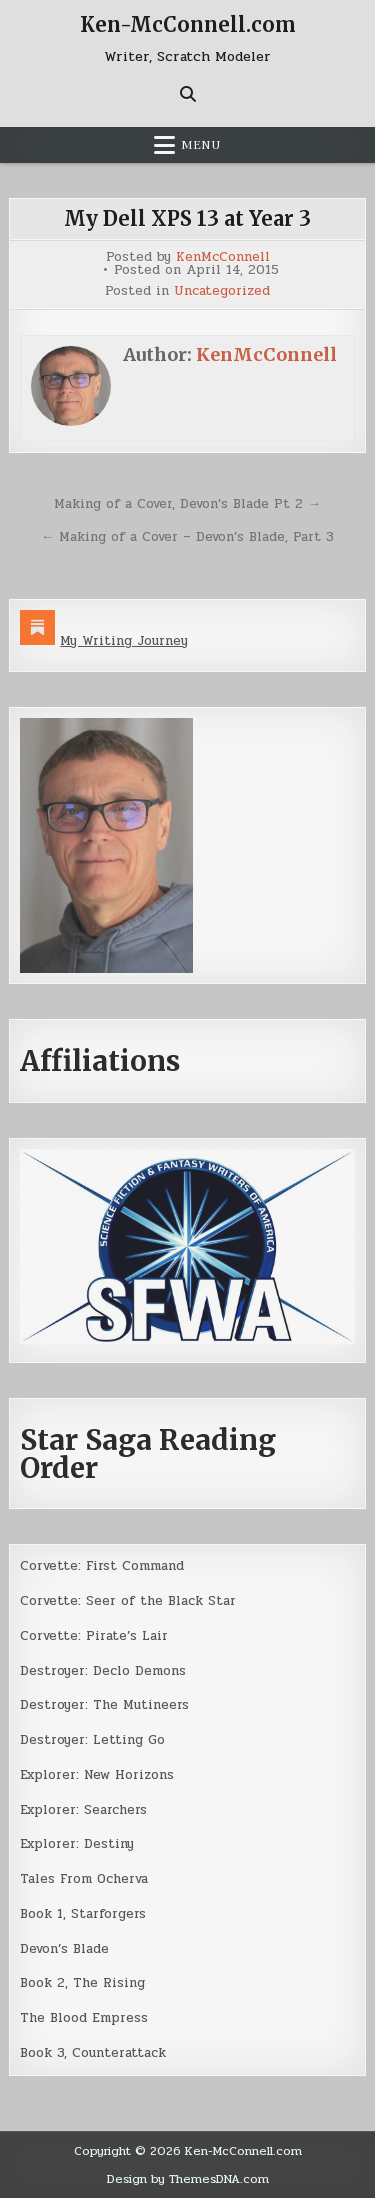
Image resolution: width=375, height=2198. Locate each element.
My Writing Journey (124, 641)
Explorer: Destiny (77, 1844)
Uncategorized (222, 291)
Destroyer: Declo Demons (103, 1671)
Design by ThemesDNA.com (188, 2179)
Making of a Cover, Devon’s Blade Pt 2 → (187, 504)
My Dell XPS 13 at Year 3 (187, 218)
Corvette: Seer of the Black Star (128, 1601)
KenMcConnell (223, 257)
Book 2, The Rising (82, 1983)
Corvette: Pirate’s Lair (94, 1636)
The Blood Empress (84, 2018)
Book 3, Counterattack (93, 2053)
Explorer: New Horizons (97, 1775)
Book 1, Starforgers (83, 1914)
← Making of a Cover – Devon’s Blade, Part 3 (187, 537)
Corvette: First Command (102, 1566)
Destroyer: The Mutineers (104, 1705)
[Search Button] (188, 94)
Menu (201, 145)
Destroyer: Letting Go (92, 1740)
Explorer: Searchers (83, 1810)
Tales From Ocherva (84, 1879)
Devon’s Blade (64, 1949)
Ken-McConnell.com (188, 24)
